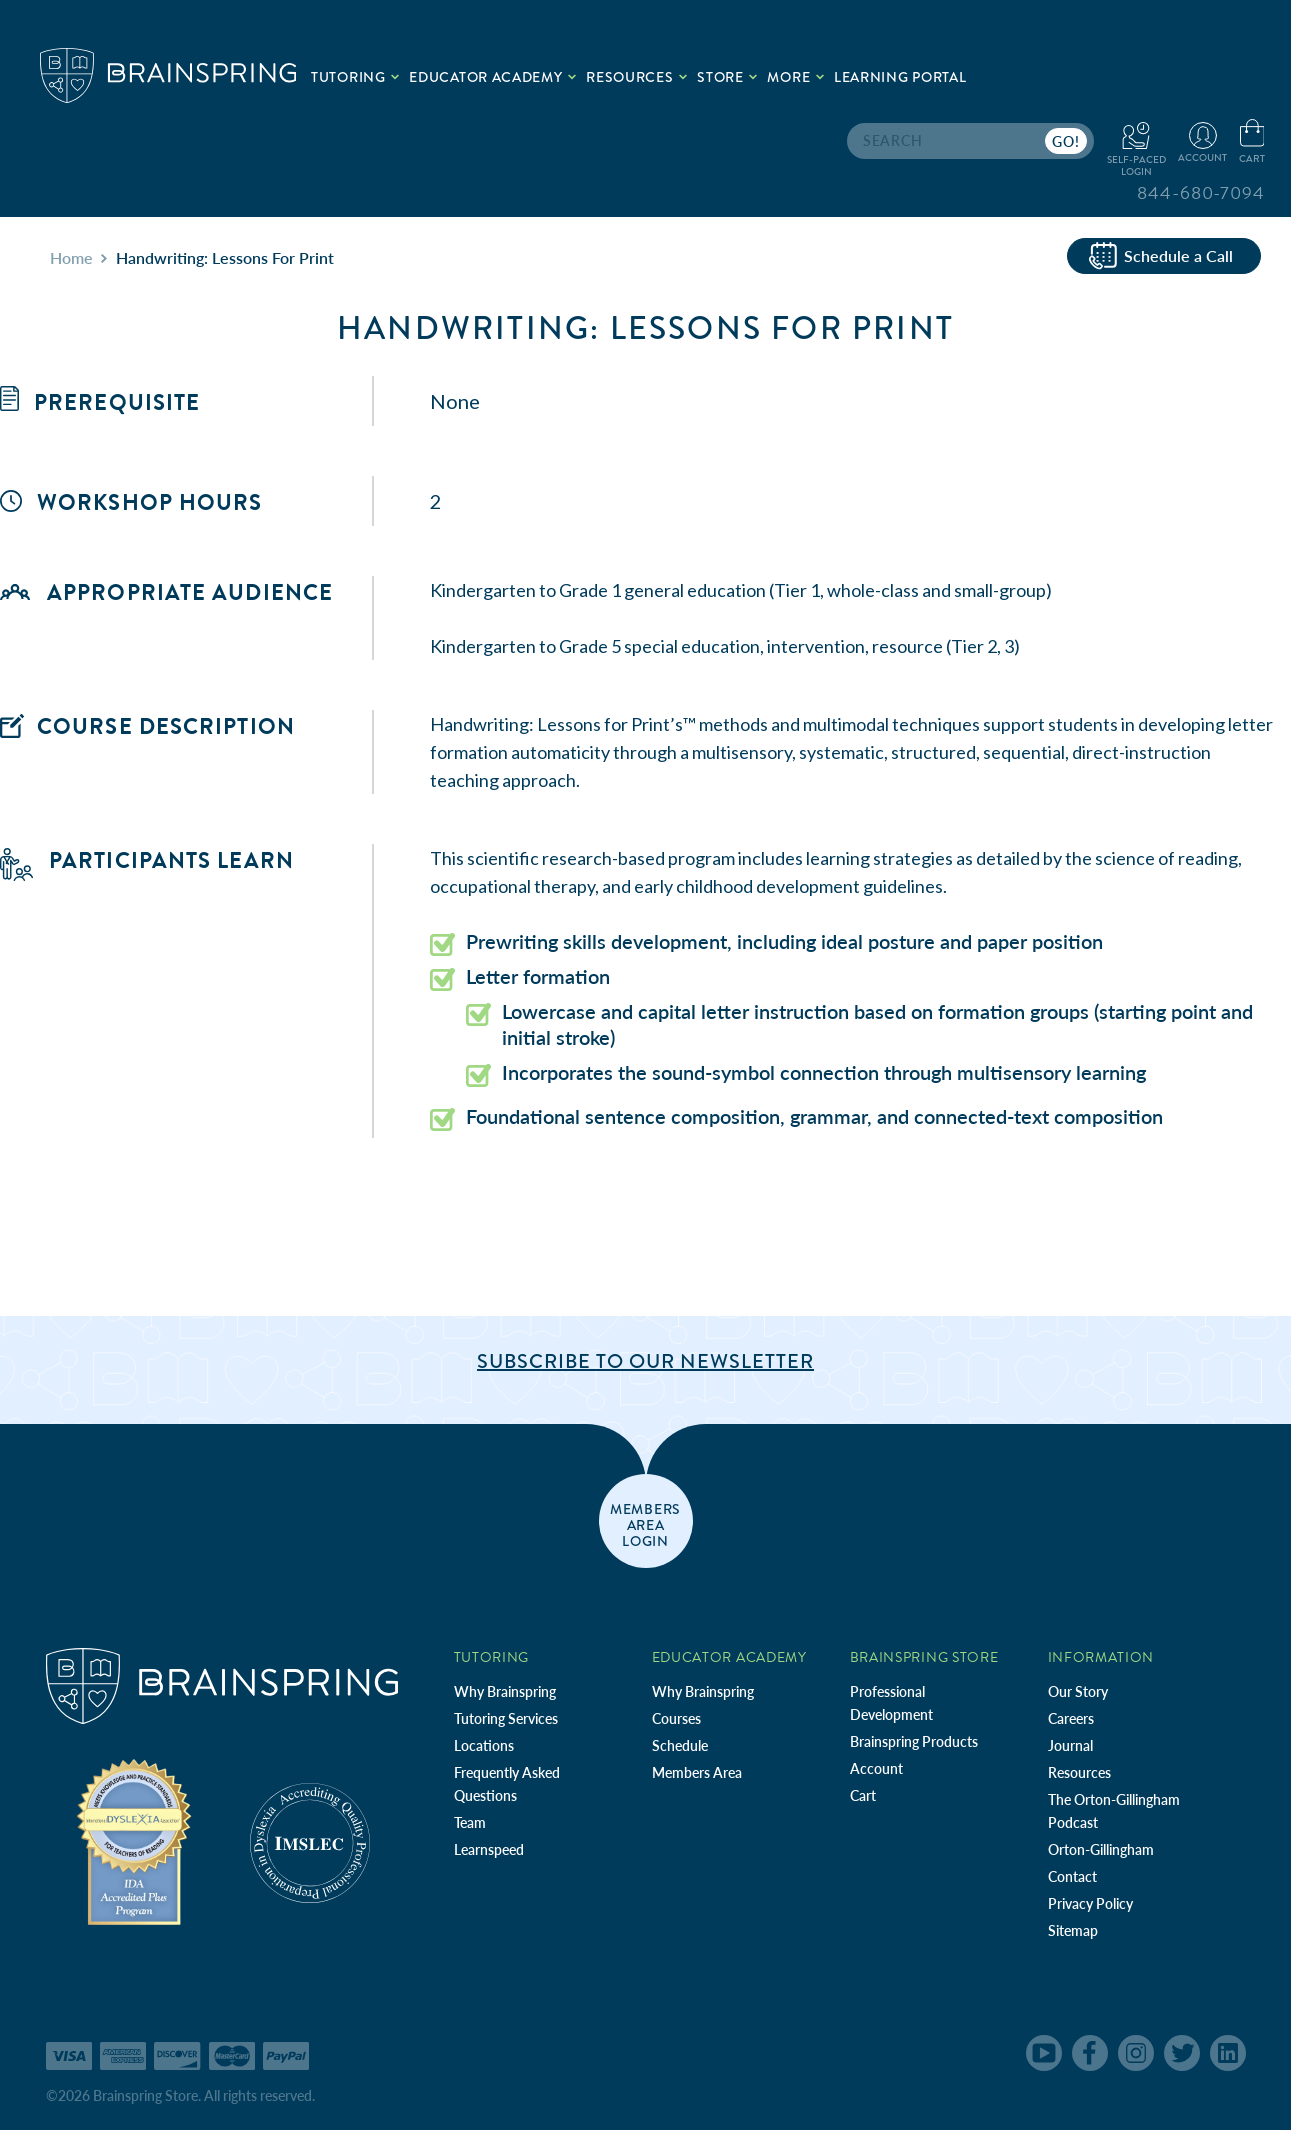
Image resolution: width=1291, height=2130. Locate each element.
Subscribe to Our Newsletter (645, 1361)
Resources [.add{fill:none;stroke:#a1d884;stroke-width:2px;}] (636, 77)
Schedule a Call (1161, 255)
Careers (1071, 1718)
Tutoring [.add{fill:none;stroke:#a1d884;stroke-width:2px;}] (355, 77)
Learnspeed (489, 1849)
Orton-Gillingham (1101, 1849)
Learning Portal (900, 77)
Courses (676, 1718)
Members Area (697, 1772)
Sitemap (1073, 1930)
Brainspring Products (914, 1741)
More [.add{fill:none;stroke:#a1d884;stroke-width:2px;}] (795, 77)
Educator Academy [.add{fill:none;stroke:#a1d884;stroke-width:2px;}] (492, 77)
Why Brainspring (505, 1691)
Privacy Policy (1090, 1903)
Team (470, 1822)
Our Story (1078, 1691)
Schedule (680, 1745)
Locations (484, 1745)
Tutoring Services (506, 1718)
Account (876, 1768)
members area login (645, 1524)
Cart (863, 1795)
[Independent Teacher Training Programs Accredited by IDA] (134, 1840)
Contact (1072, 1876)
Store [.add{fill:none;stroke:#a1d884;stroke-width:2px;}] (727, 77)
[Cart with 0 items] (1252, 142)
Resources (1079, 1772)
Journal (1070, 1745)
